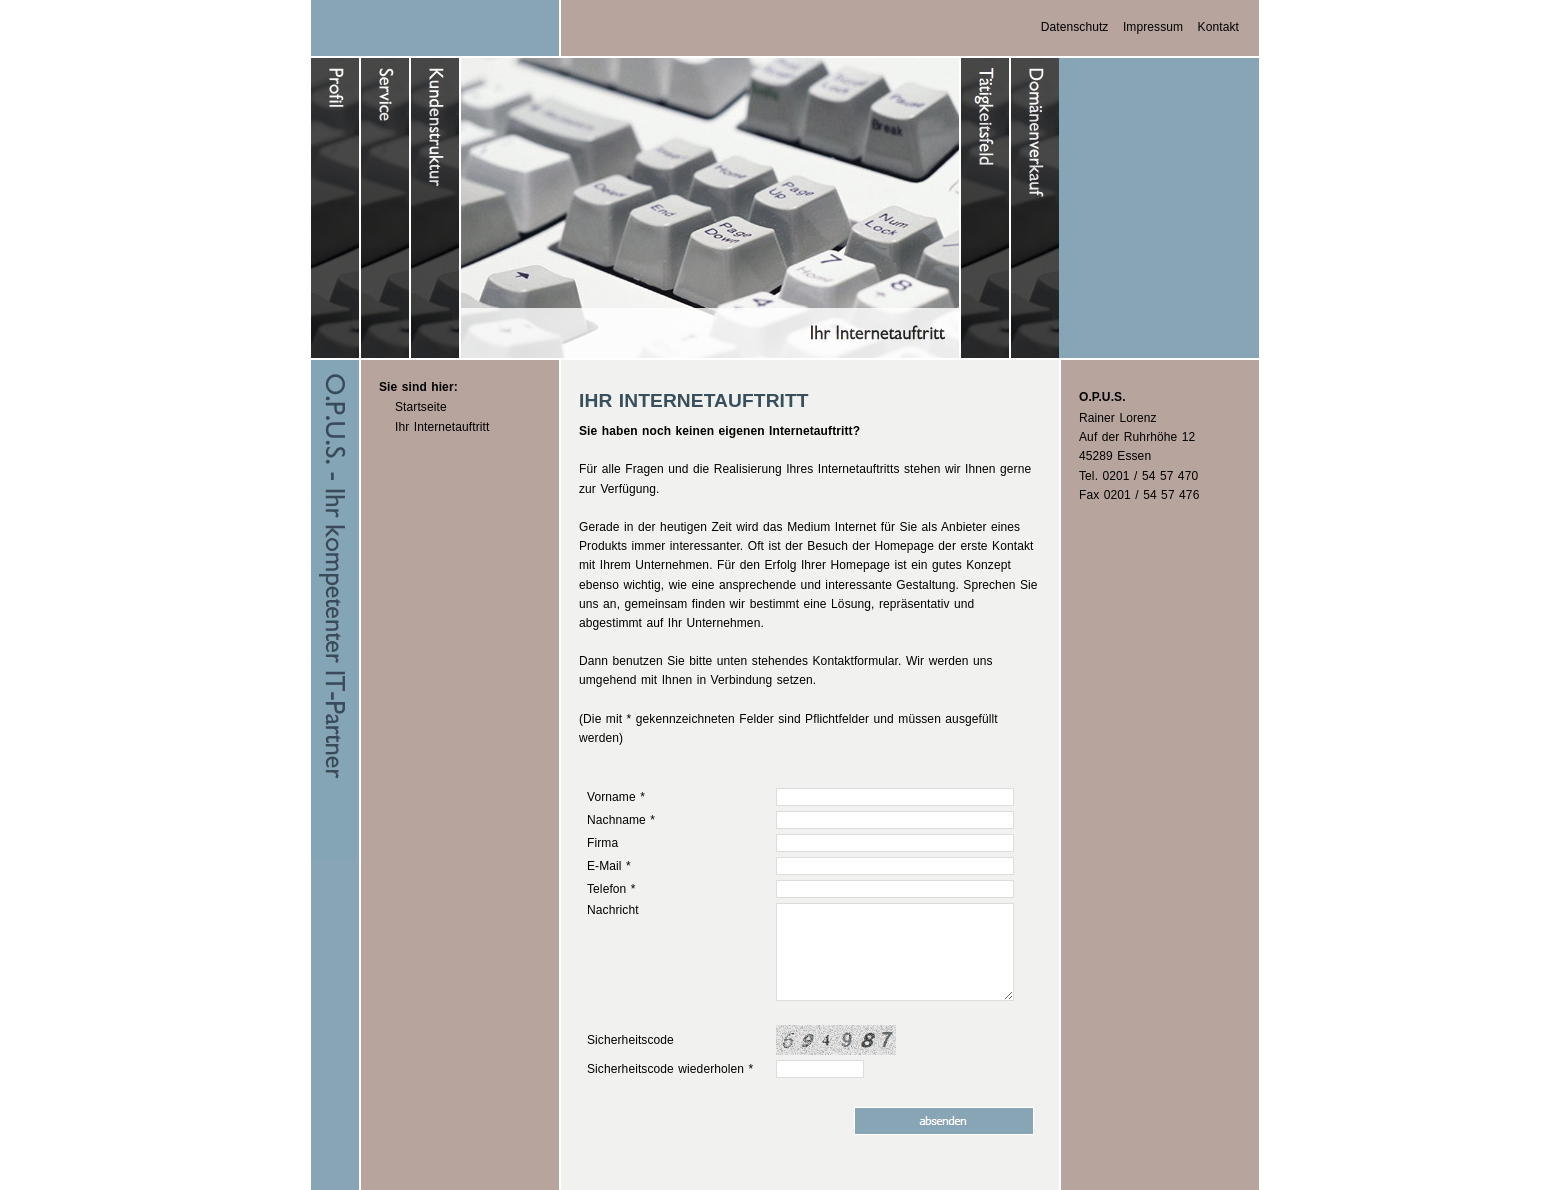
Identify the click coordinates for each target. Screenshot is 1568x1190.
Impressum (1153, 27)
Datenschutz (1075, 27)
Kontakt (1218, 27)
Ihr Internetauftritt (442, 427)
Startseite (421, 407)
